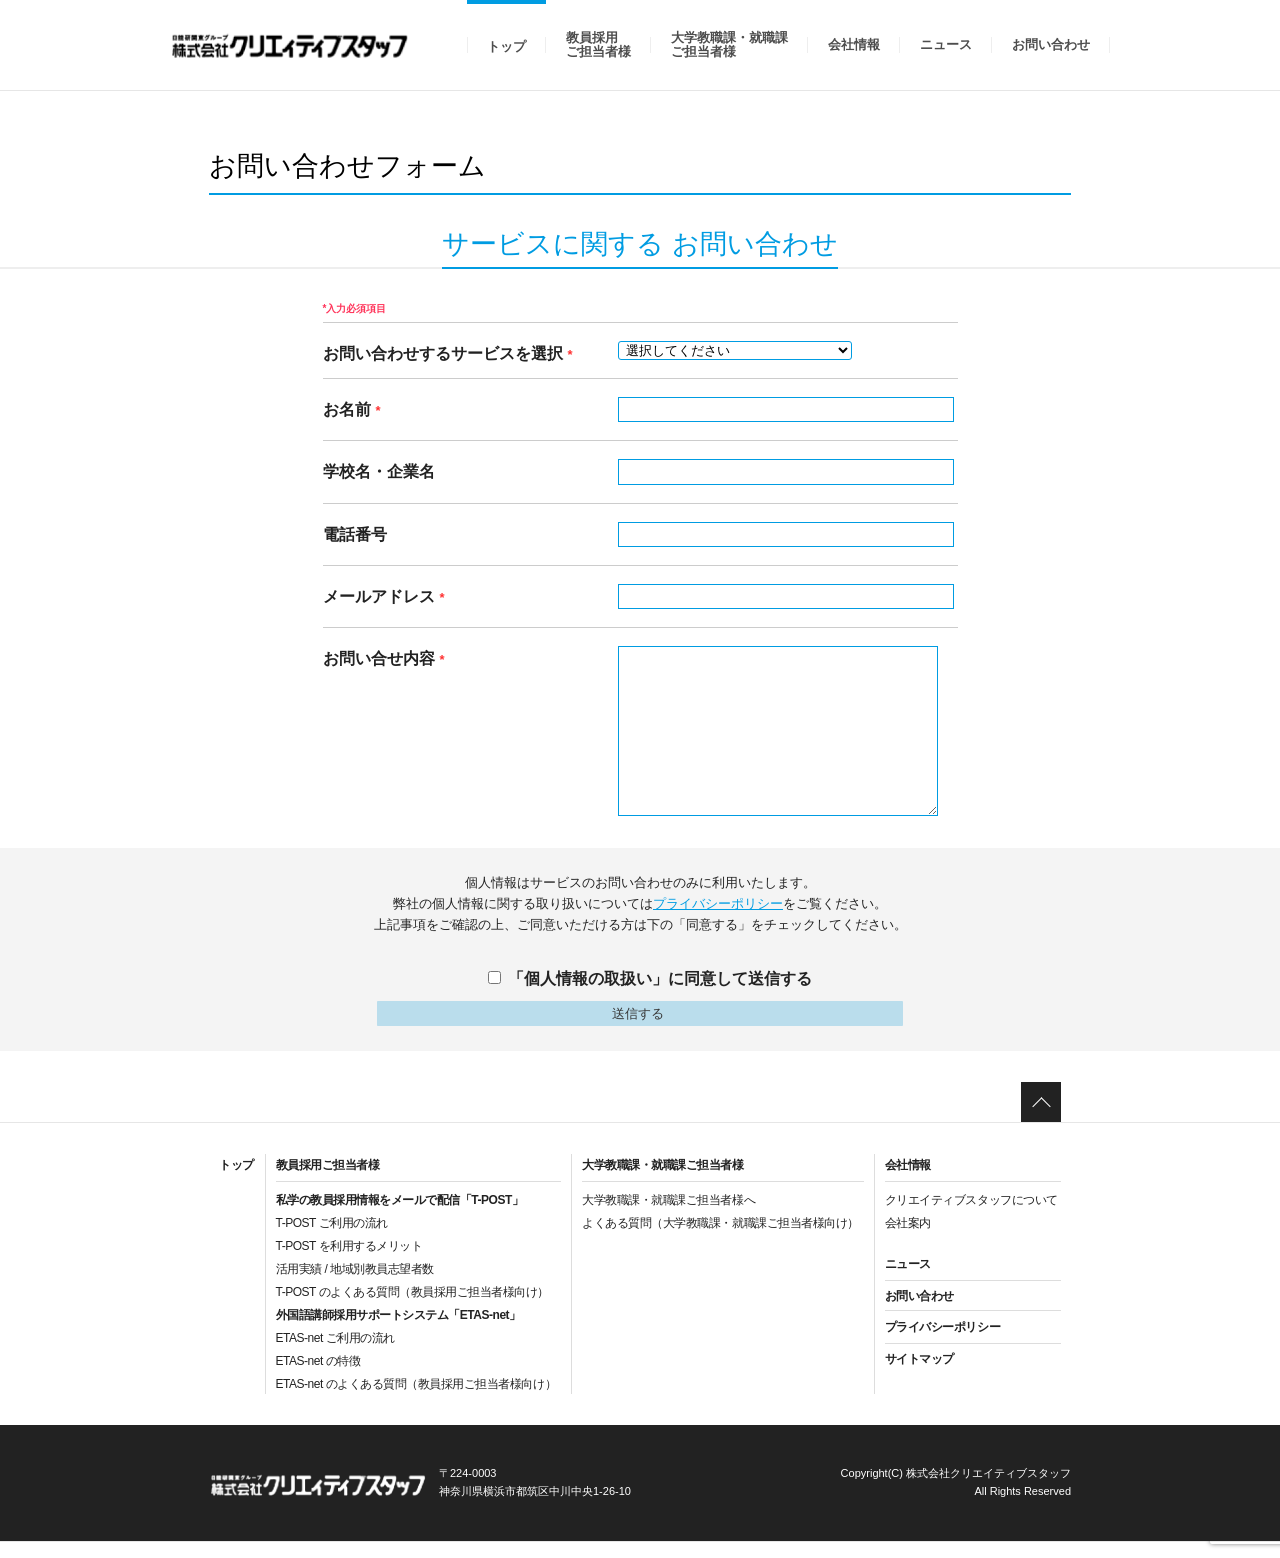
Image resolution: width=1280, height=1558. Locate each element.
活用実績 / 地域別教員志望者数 (355, 1285)
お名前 (352, 409)
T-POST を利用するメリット (349, 1262)
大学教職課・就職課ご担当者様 (729, 44)
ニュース (946, 44)
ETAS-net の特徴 (318, 1377)
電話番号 (355, 534)
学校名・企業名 (379, 471)
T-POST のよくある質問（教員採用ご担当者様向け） (413, 1308)
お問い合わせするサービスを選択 (448, 353)
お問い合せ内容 (384, 658)
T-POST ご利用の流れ (332, 1239)
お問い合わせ (1051, 44)
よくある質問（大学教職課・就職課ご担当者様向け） (720, 1239)
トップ (506, 46)
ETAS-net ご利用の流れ (335, 1354)
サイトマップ (919, 1375)
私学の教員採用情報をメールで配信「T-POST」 (400, 1216)
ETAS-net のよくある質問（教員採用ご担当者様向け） (416, 1400)
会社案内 (908, 1239)
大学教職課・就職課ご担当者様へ (668, 1216)
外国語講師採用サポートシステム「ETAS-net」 (398, 1331)
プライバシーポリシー (718, 903)
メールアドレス (384, 596)
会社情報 (854, 44)
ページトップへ (1041, 1118)
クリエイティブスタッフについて (971, 1216)
